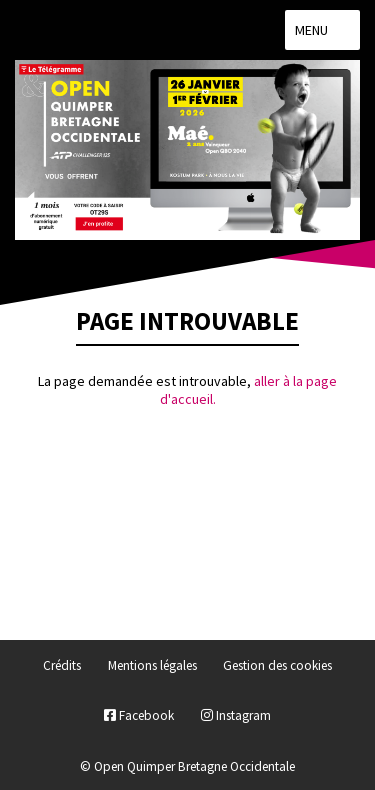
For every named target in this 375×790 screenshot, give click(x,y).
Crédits (62, 665)
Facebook (139, 715)
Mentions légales (152, 665)
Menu (322, 30)
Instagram (236, 715)
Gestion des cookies (277, 665)
